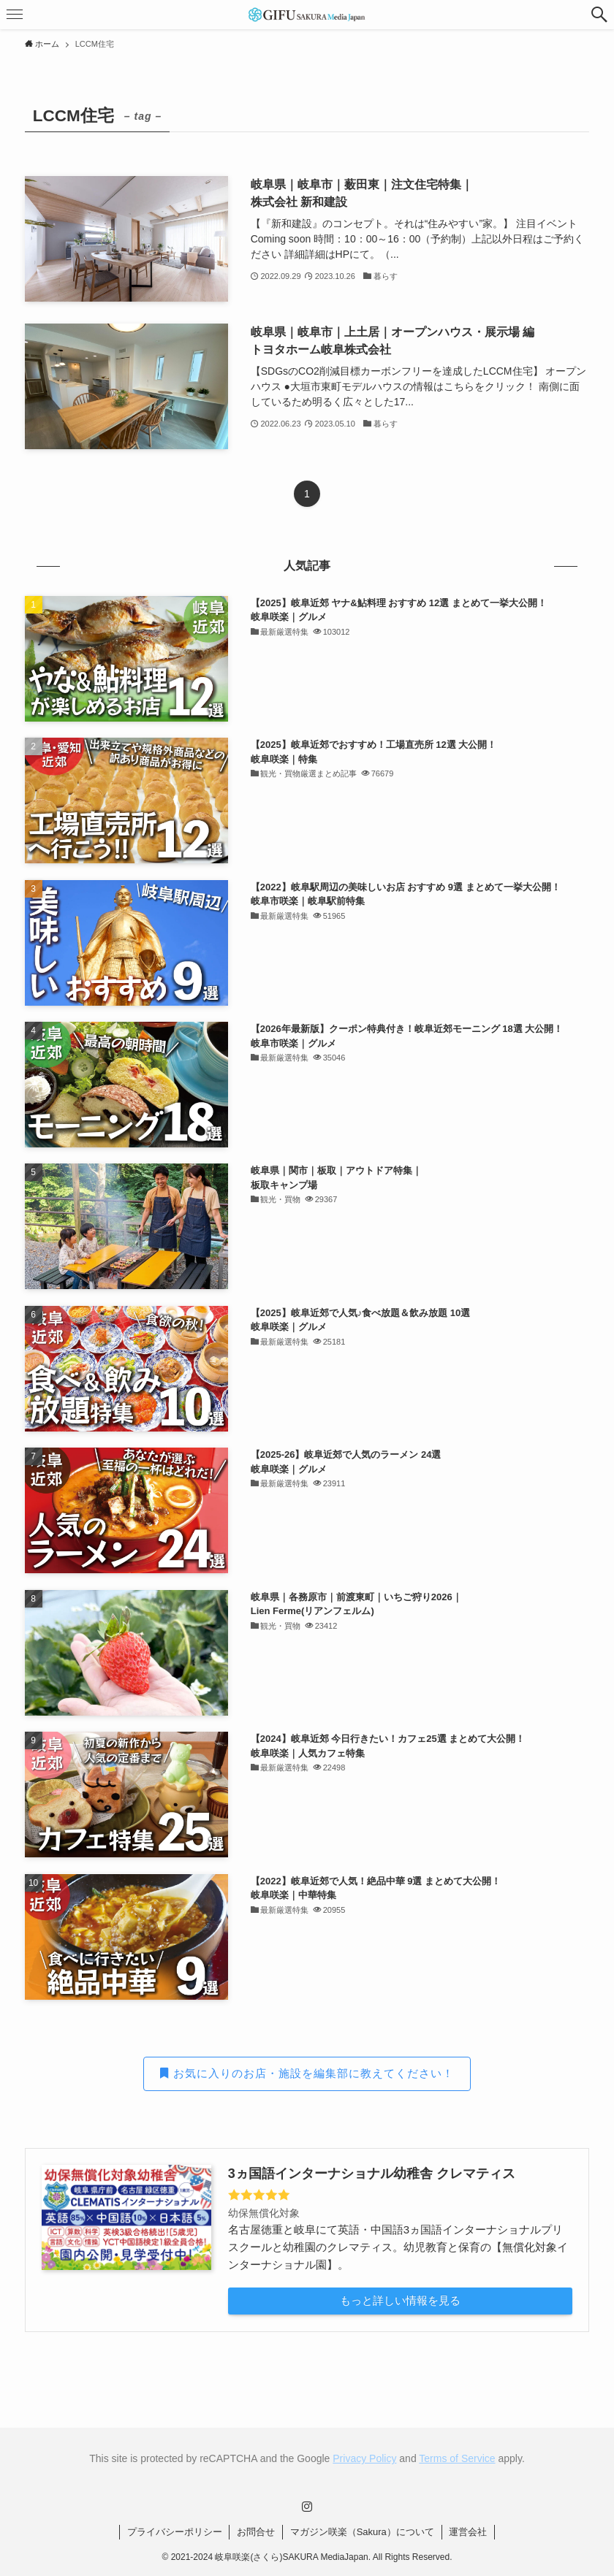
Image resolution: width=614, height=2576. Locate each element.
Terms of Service (457, 2458)
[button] (599, 14)
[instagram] (307, 2506)
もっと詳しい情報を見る (400, 2300)
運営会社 (468, 2531)
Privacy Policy (364, 2458)
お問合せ (256, 2531)
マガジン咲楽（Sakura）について (362, 2531)
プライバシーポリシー (174, 2531)
